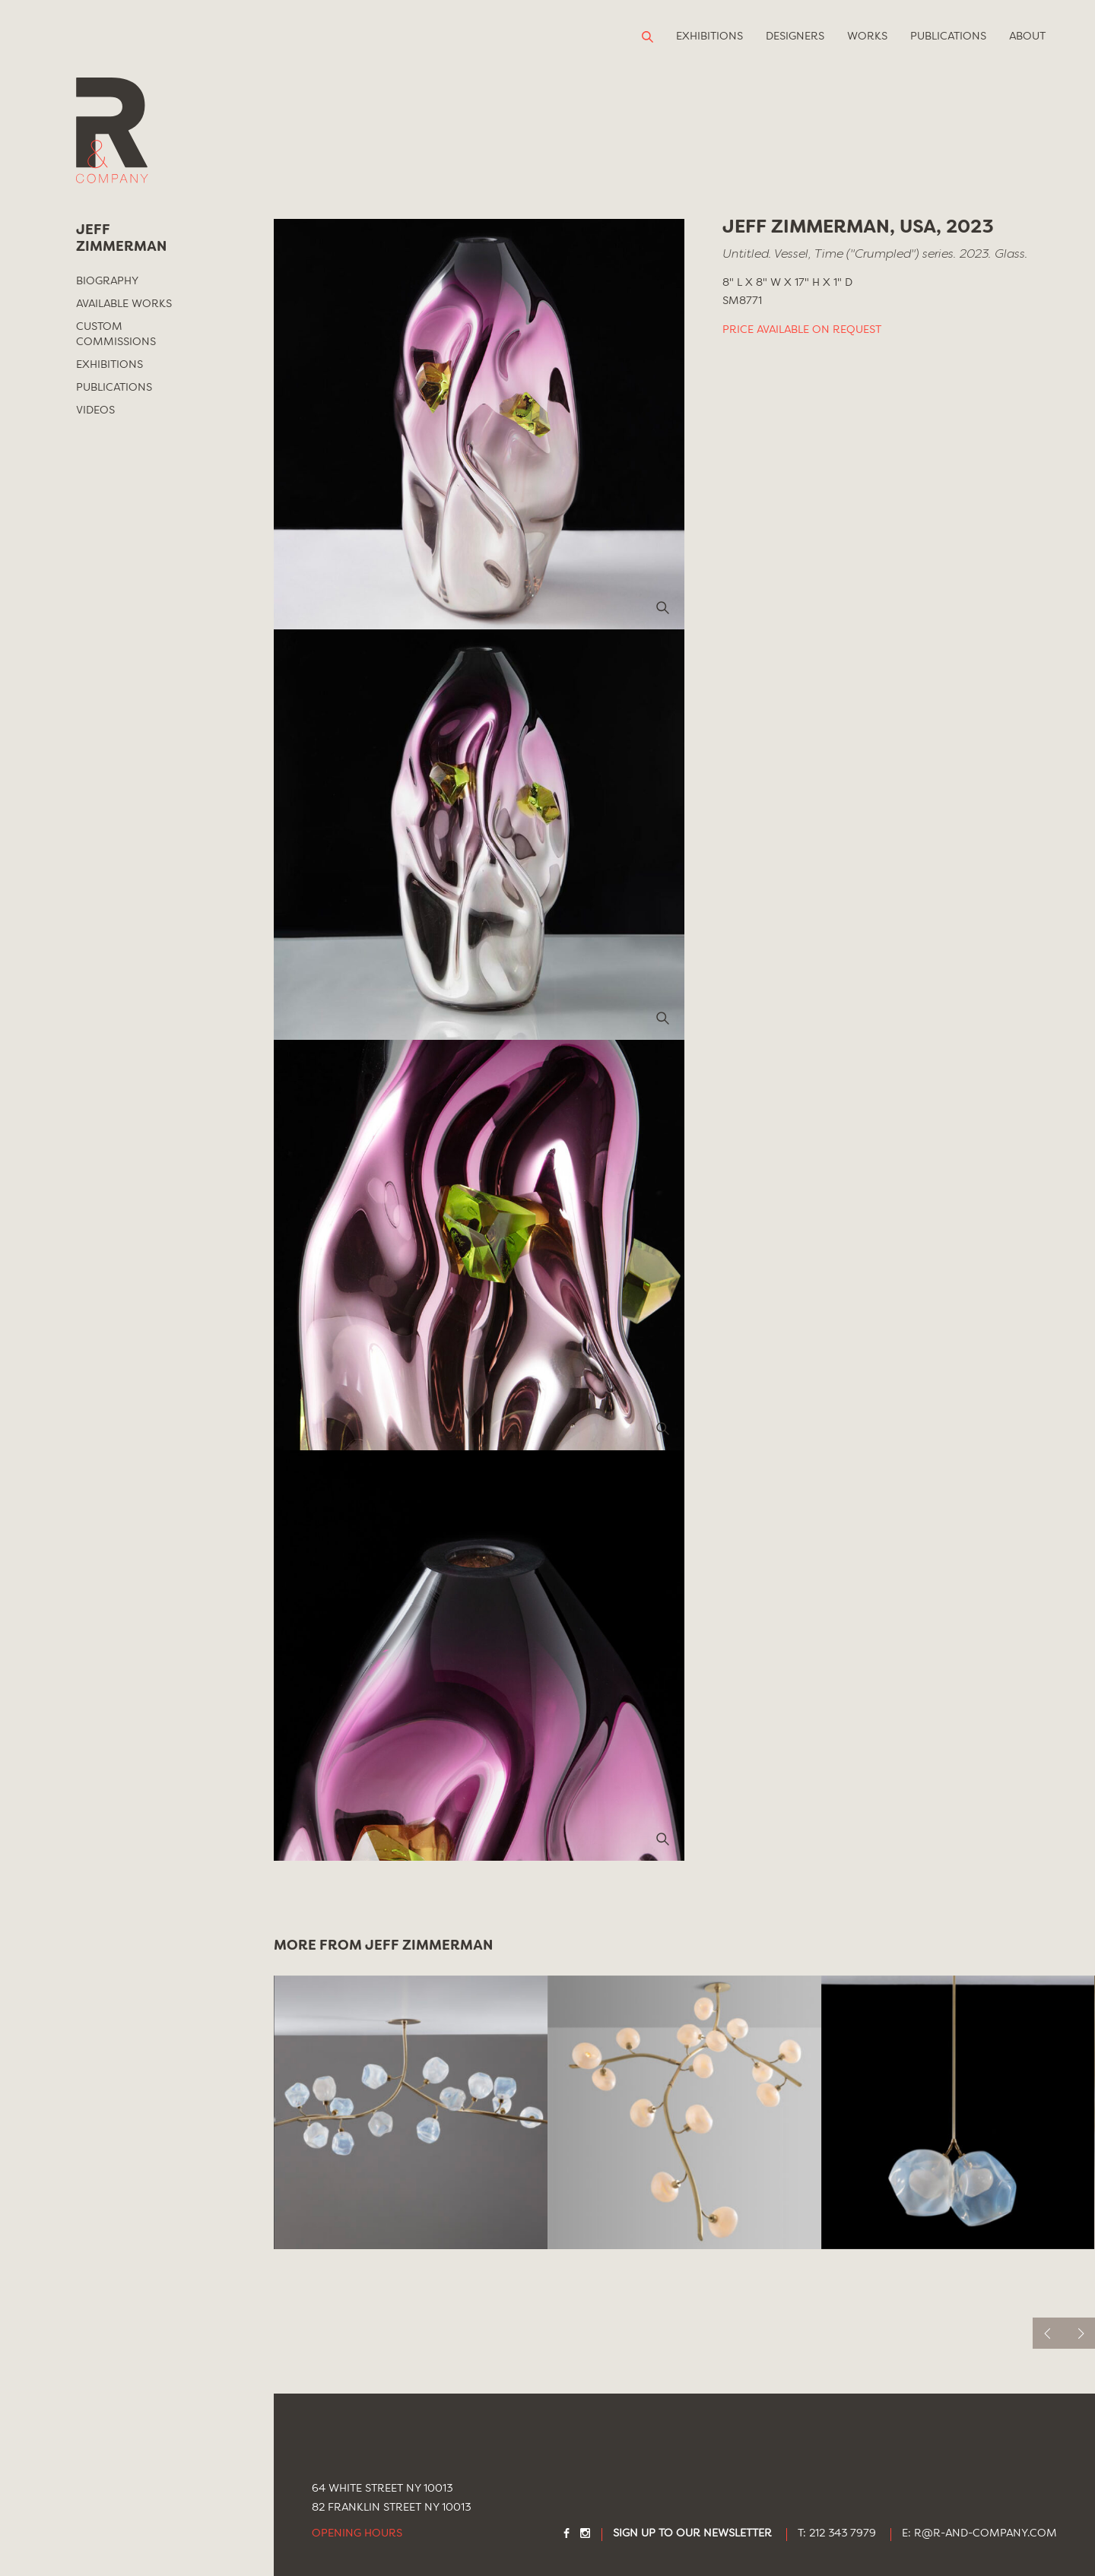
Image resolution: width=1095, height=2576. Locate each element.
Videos (95, 410)
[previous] (1048, 2333)
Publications (948, 36)
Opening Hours (357, 2534)
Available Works (124, 304)
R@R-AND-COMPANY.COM (985, 2534)
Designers (795, 36)
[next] (1079, 2333)
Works (867, 36)
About (1027, 36)
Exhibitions (709, 36)
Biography (107, 281)
